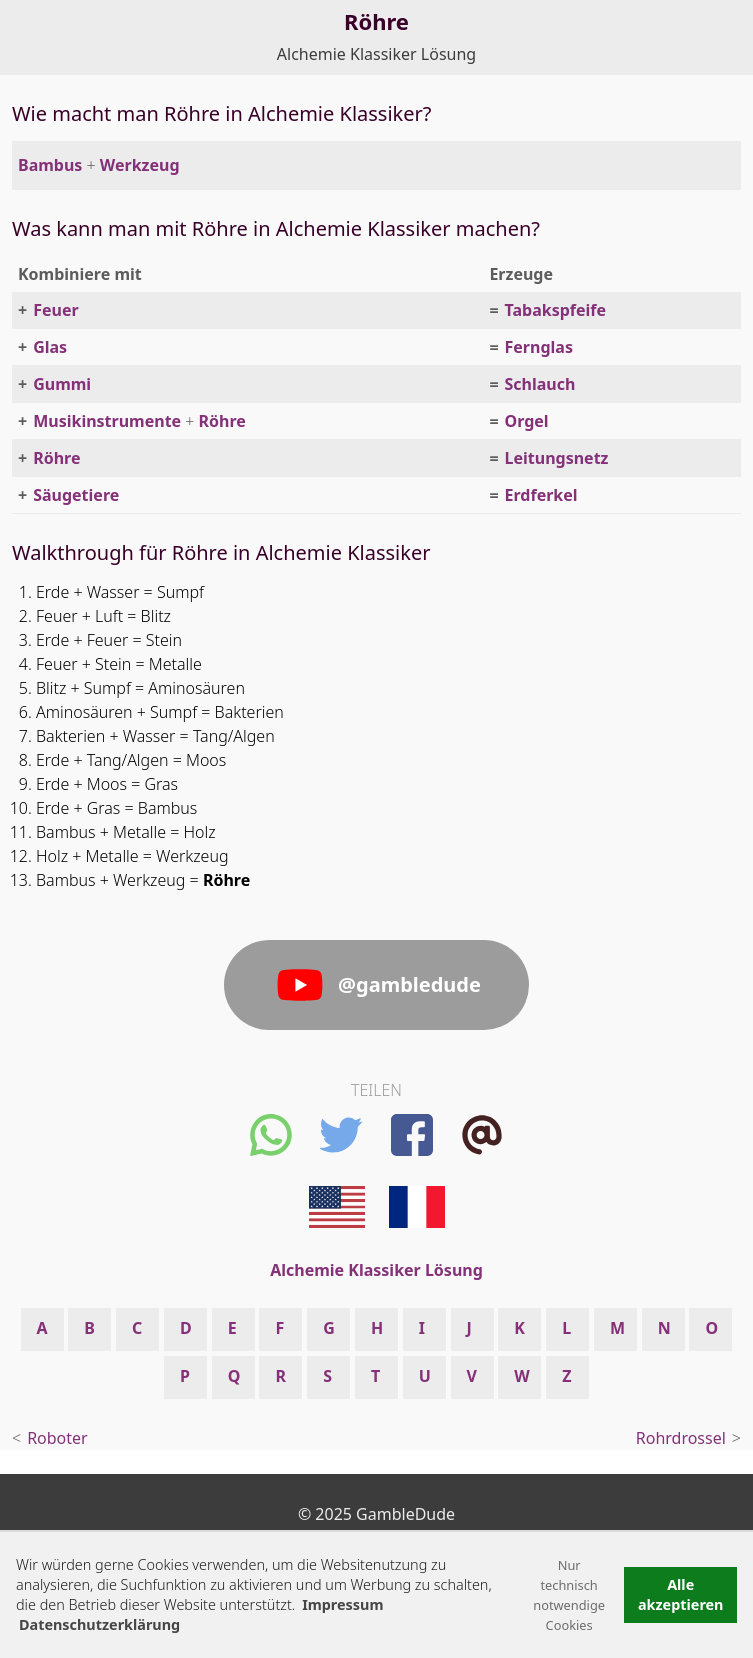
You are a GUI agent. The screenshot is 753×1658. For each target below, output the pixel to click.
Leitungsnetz (557, 458)
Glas (50, 347)
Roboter (57, 1438)
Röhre (222, 421)
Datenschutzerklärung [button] (99, 1624)
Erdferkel (541, 495)
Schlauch (540, 384)
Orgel (527, 421)
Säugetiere (76, 495)
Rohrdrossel (681, 1438)
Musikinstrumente (107, 421)
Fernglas (539, 347)
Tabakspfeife (556, 310)
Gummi (62, 384)
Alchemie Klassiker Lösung (376, 54)
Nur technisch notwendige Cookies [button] (569, 1595)
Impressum (342, 1604)
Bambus (50, 165)
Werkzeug (140, 165)
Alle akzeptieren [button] (681, 1594)
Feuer (55, 310)
